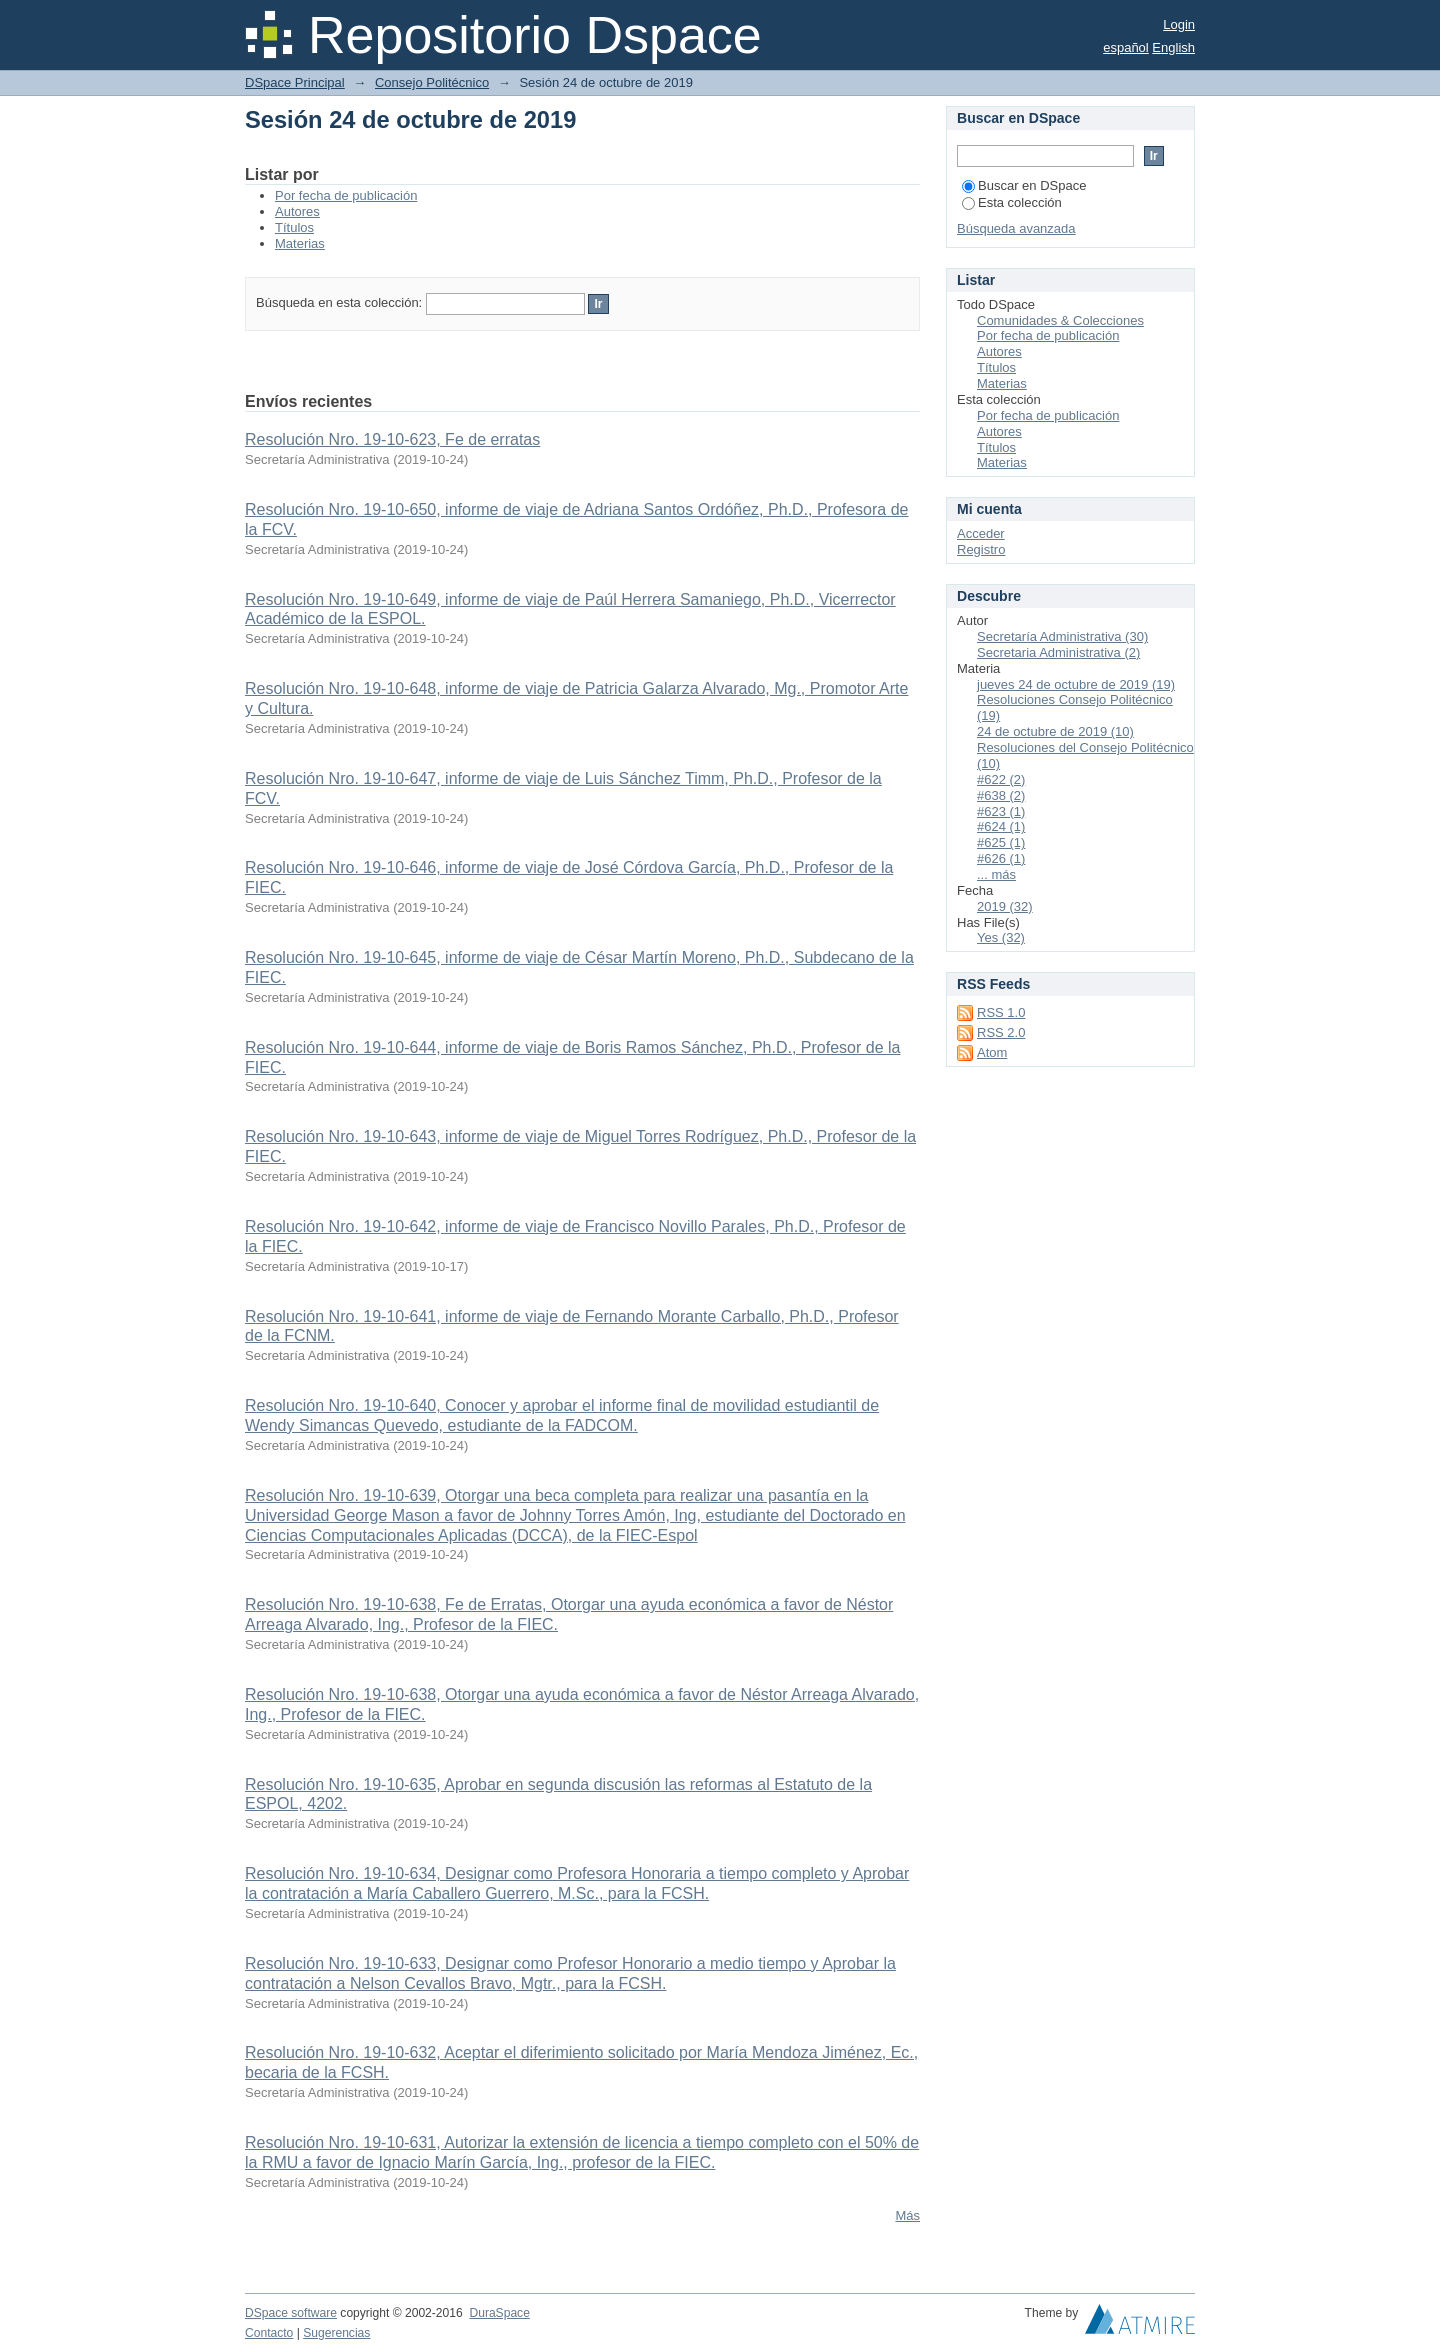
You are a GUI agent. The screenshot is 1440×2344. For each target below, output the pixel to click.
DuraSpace (499, 2313)
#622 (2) (1001, 779)
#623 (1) (1001, 811)
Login (1179, 24)
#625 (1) (1001, 842)
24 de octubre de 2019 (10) (1055, 731)
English (1173, 47)
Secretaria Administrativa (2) (1058, 652)
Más (907, 2215)
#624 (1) (1001, 826)
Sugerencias (336, 2333)
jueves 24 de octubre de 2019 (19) (1076, 684)
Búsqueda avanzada (1016, 228)
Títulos (294, 227)
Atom (992, 1052)
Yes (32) (1001, 937)
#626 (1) (1001, 858)
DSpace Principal (295, 82)
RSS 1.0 (1001, 1012)
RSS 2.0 (1001, 1032)
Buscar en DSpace (1024, 185)
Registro (981, 549)
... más (996, 874)
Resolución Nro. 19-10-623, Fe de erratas (392, 439)
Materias (300, 243)
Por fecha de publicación (346, 195)
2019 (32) (1005, 906)
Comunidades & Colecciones (1060, 320)
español (1126, 47)
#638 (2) (1001, 795)
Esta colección (1012, 202)
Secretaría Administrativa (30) (1062, 636)
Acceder (981, 533)
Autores (297, 211)
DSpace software (291, 2313)
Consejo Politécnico (432, 82)
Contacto (269, 2333)
